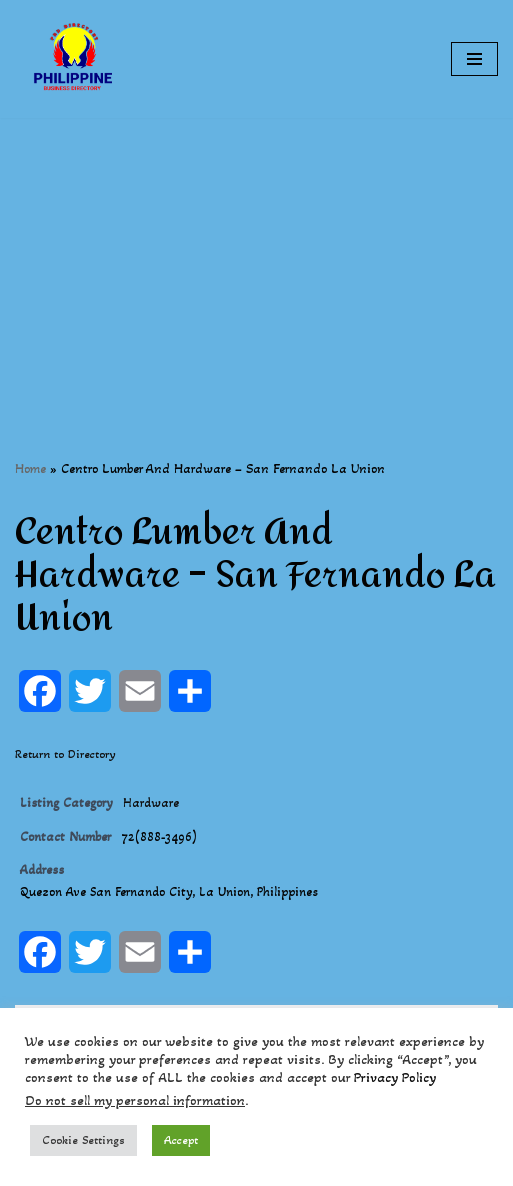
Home (30, 468)
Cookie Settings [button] (83, 1140)
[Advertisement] (256, 258)
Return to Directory (65, 754)
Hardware (151, 803)
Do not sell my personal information (135, 1100)
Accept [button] (181, 1140)
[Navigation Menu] (474, 59)
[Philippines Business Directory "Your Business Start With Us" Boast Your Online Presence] (75, 59)
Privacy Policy (395, 1077)
